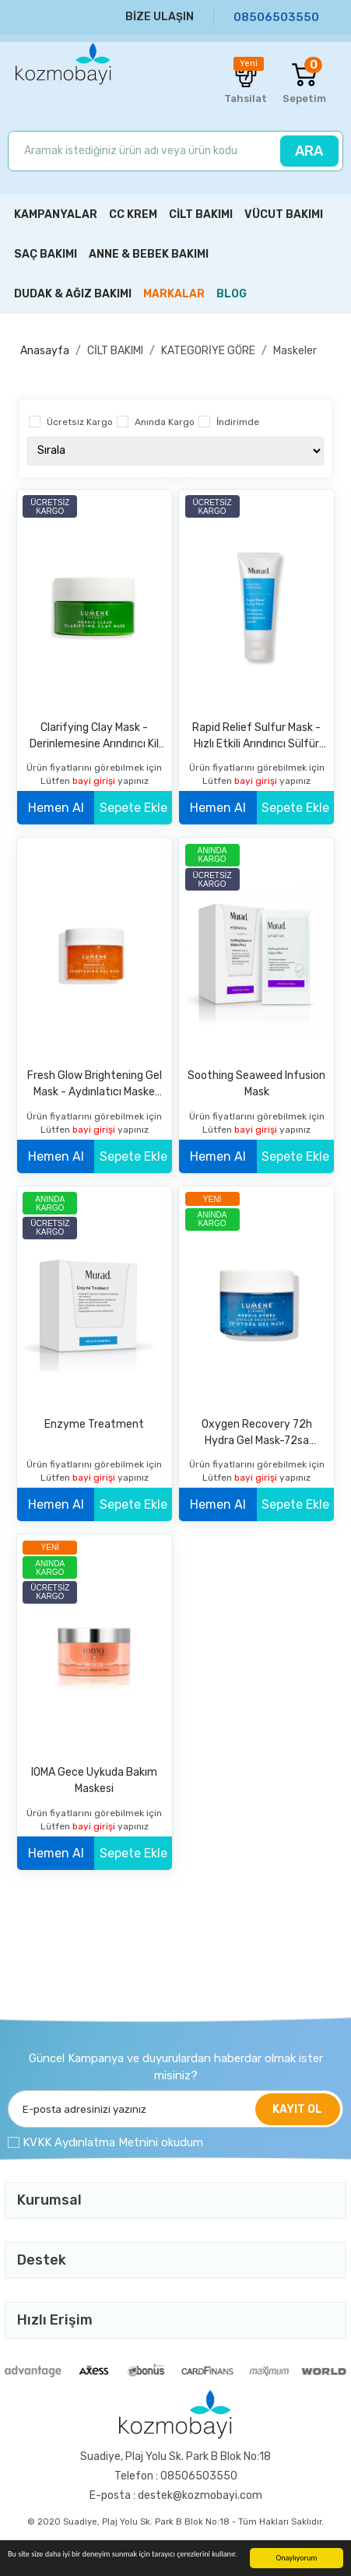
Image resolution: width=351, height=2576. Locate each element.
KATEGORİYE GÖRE (208, 350)
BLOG (231, 293)
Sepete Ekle (133, 807)
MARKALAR (174, 293)
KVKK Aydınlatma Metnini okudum (113, 2142)
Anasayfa (44, 350)
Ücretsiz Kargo (80, 421)
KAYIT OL (297, 2109)
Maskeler (295, 350)
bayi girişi (95, 780)
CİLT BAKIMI (115, 350)
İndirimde (237, 421)
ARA (309, 151)
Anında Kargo (165, 421)
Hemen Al (56, 807)
